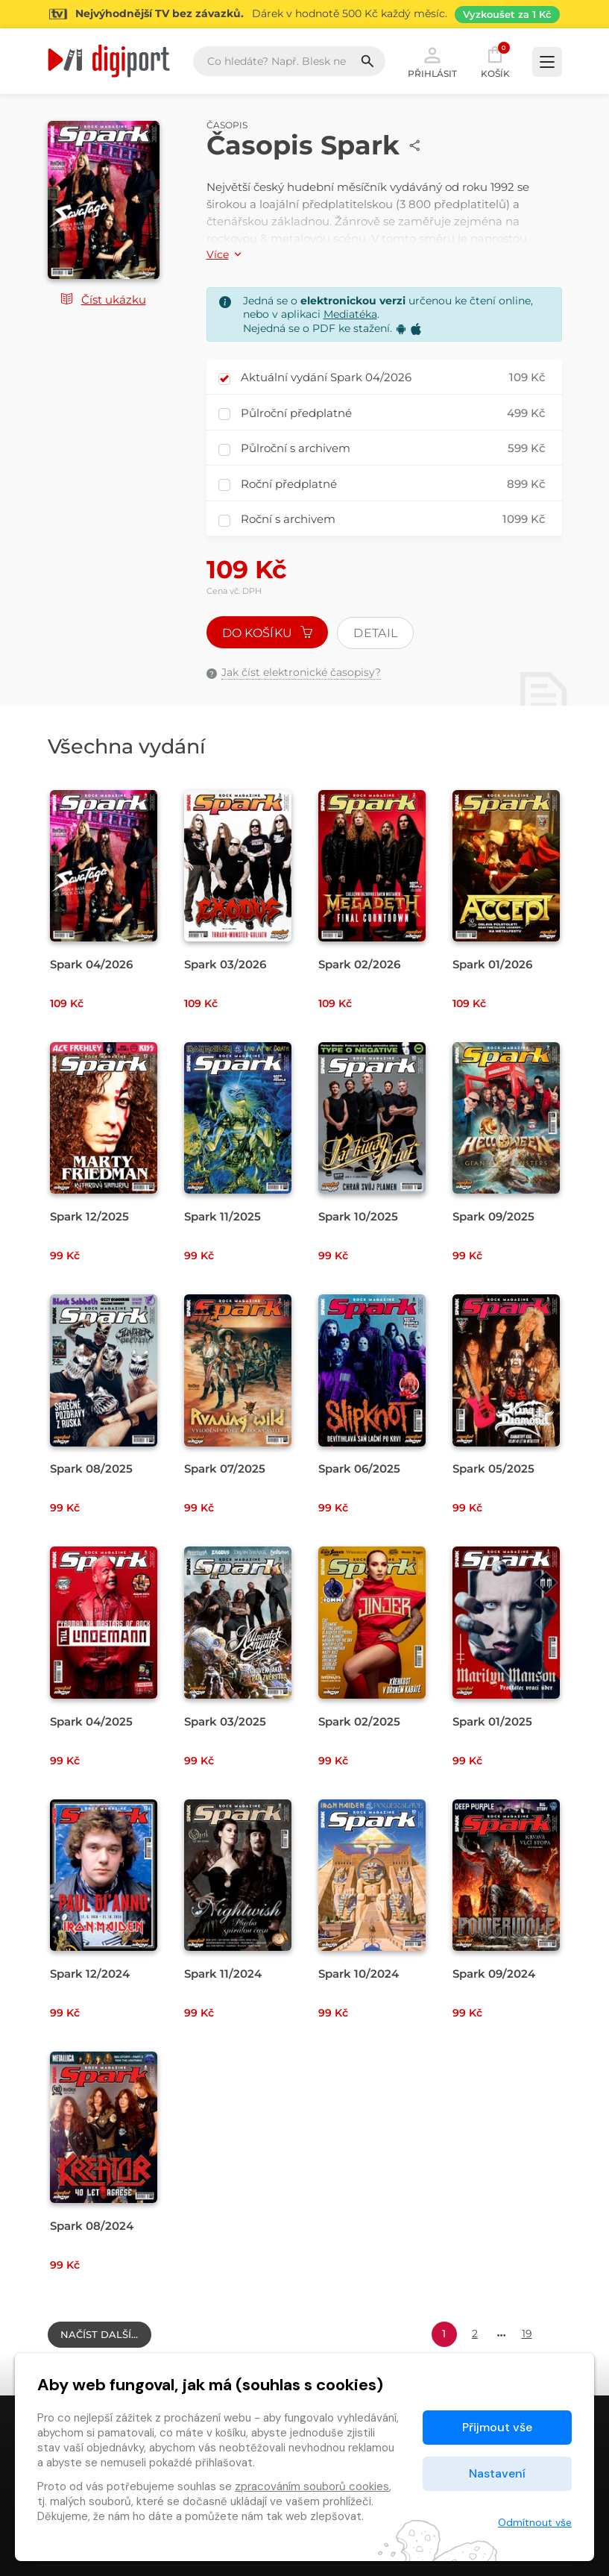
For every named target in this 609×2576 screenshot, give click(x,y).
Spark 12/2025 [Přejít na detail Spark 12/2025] (89, 1216)
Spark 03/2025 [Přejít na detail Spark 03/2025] (225, 1721)
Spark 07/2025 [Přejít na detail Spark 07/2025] (224, 1468)
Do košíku (267, 633)
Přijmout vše (497, 2427)
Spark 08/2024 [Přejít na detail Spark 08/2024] (91, 2226)
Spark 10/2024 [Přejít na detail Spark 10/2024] (358, 1974)
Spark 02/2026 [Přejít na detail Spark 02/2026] (359, 964)
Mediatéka (350, 314)
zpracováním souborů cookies (312, 2486)
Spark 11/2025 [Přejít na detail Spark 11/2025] (222, 1216)
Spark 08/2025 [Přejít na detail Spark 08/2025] (91, 1468)
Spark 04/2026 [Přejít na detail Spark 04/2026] (91, 964)
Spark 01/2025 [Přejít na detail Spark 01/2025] (492, 1721)
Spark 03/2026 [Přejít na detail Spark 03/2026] (225, 964)
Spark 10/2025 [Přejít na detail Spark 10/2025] (358, 1216)
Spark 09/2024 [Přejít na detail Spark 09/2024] (493, 1974)
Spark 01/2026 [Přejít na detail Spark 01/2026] (492, 964)
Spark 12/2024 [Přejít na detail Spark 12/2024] (90, 1974)
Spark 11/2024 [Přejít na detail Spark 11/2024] (223, 1974)
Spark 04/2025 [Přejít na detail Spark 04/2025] (91, 1721)
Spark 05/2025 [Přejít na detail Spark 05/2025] (493, 1468)
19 (527, 2334)
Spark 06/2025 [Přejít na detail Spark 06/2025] (359, 1468)
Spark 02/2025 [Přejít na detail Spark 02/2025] (359, 1721)
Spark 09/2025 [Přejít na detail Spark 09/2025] (493, 1216)
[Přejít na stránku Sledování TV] (304, 14)
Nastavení (497, 2473)
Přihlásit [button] (432, 61)
